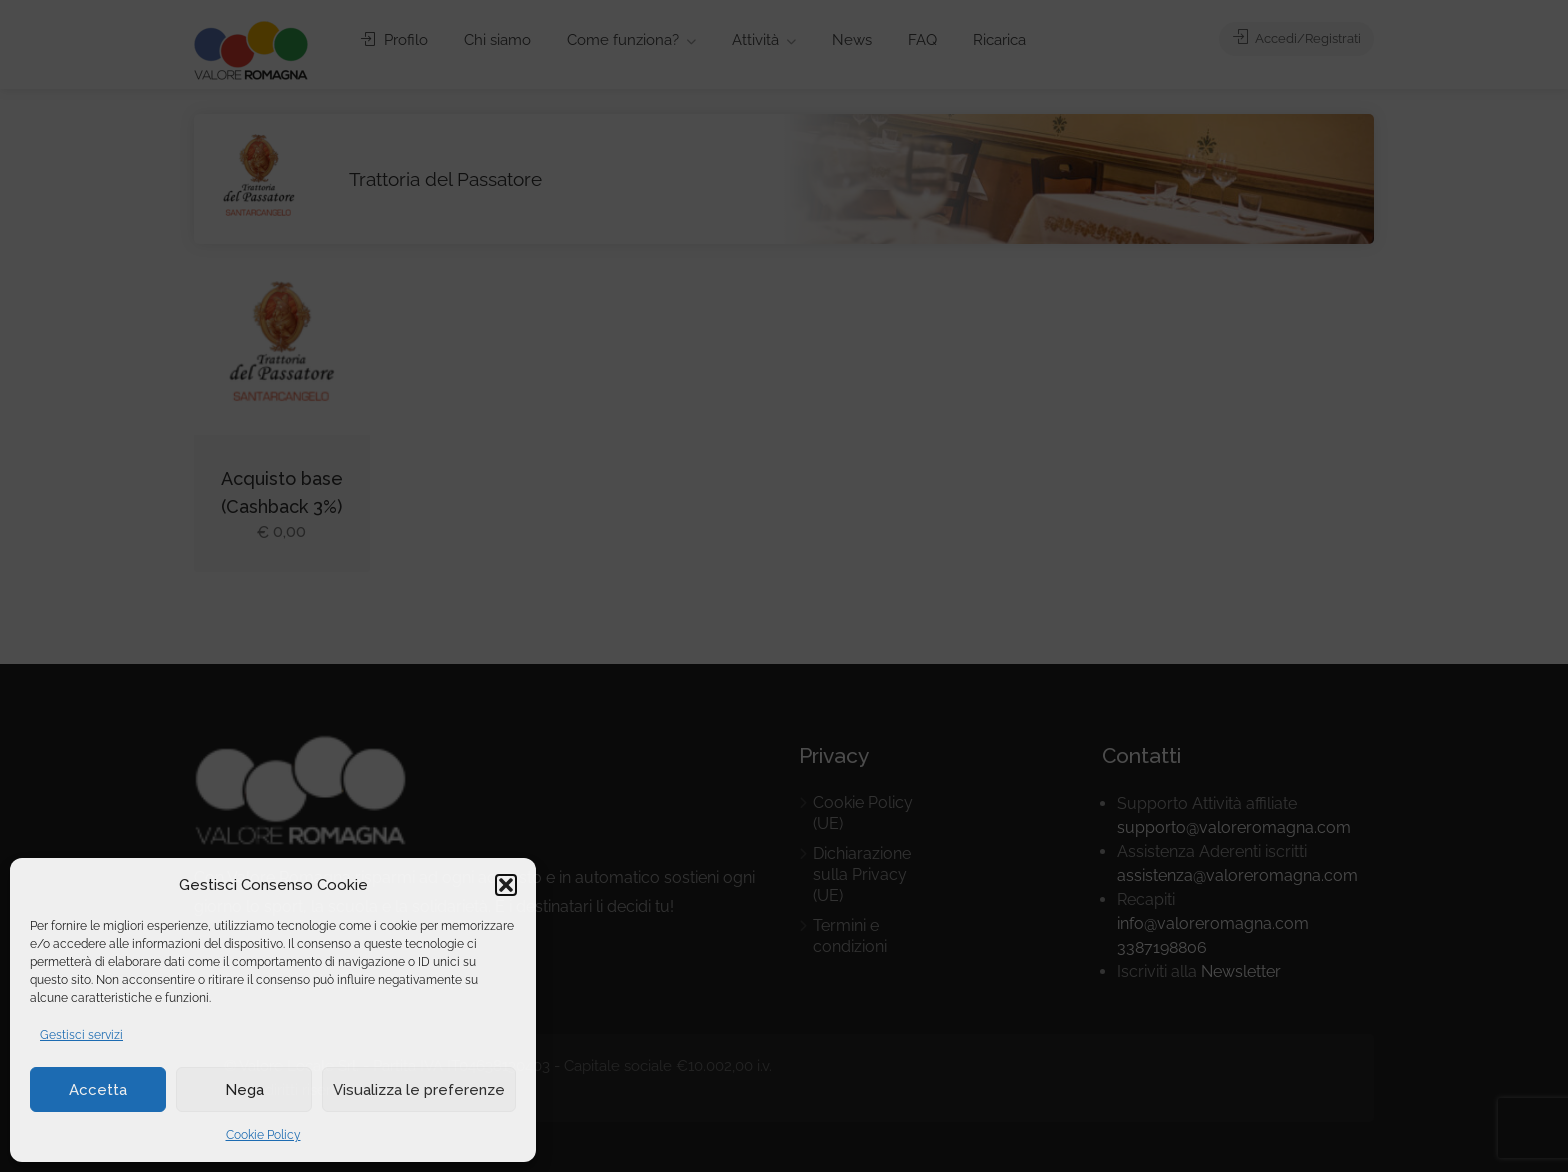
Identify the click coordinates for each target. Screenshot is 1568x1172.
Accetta (98, 1090)
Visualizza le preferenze (419, 1090)
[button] (506, 885)
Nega (244, 1090)
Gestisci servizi (81, 1035)
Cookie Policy (263, 1135)
